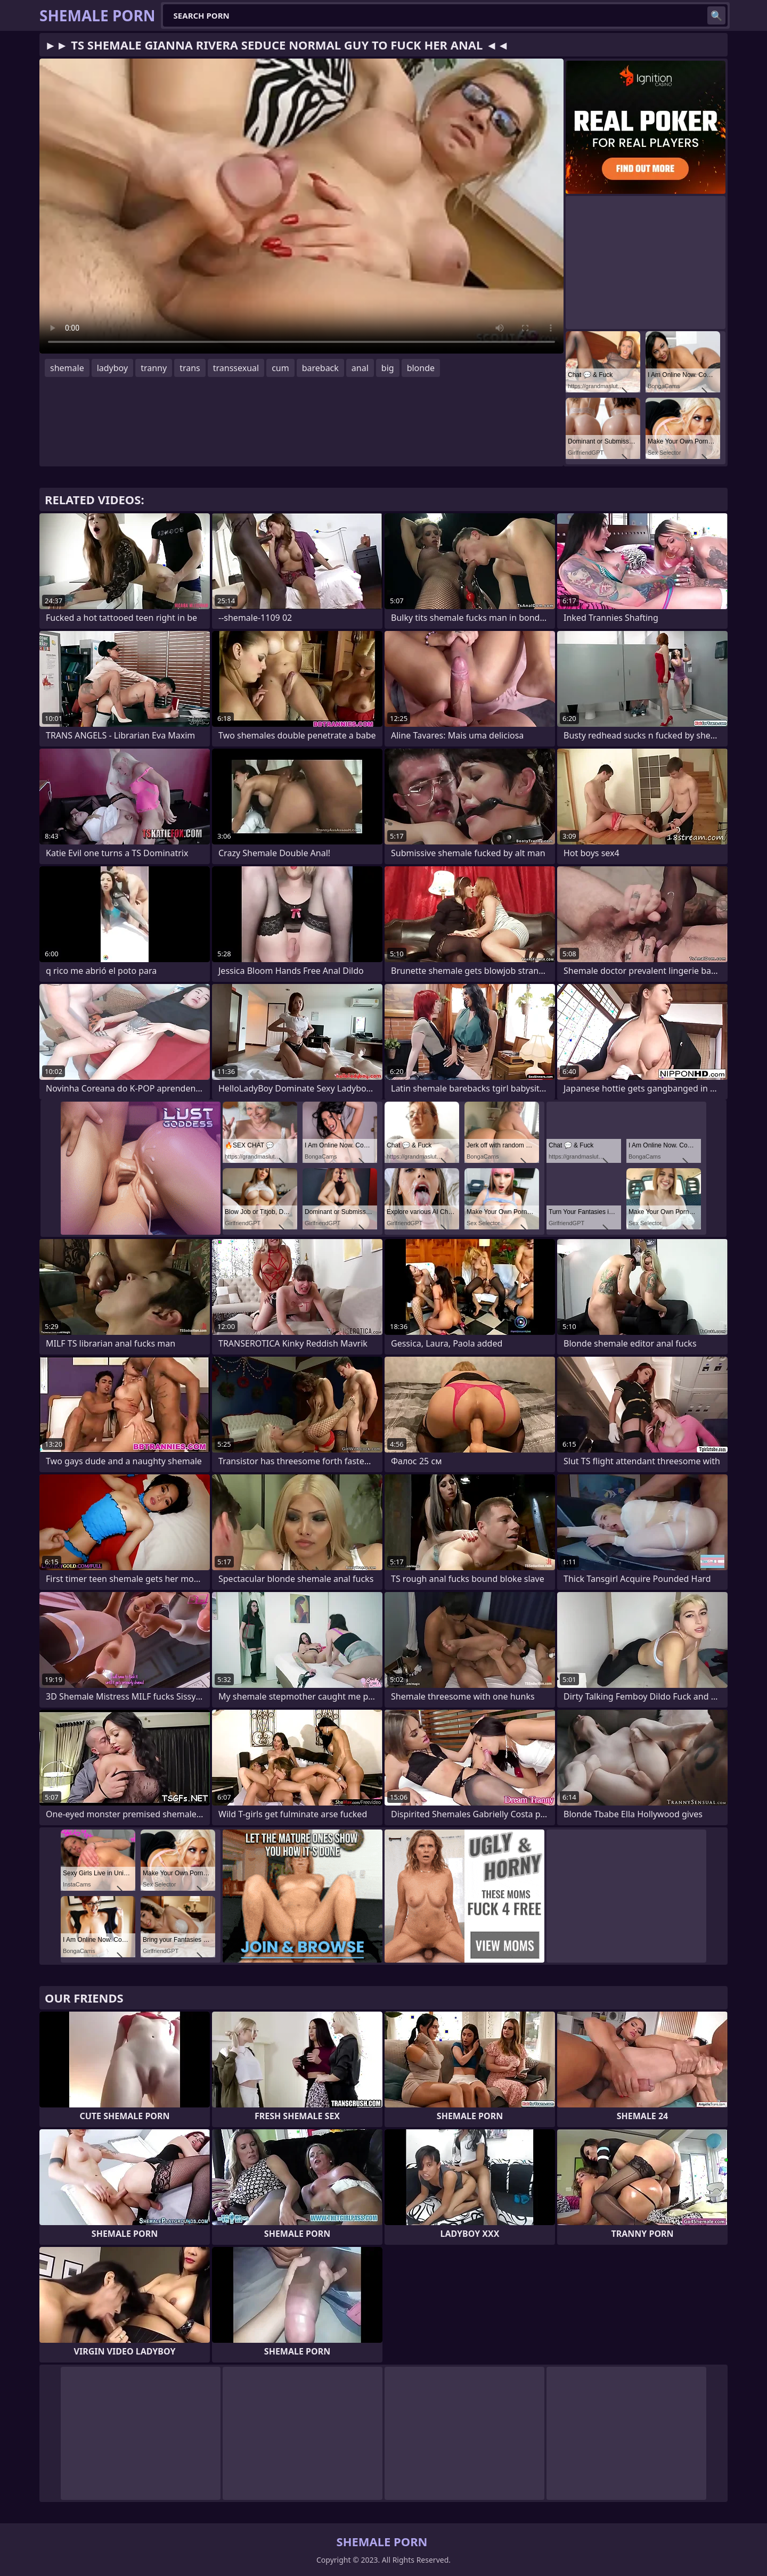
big (387, 368)
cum (280, 368)
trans (189, 368)
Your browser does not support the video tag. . (301, 206)
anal (360, 368)
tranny (154, 368)
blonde (421, 368)
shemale (67, 368)
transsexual (236, 368)
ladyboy (112, 368)
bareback (320, 368)
